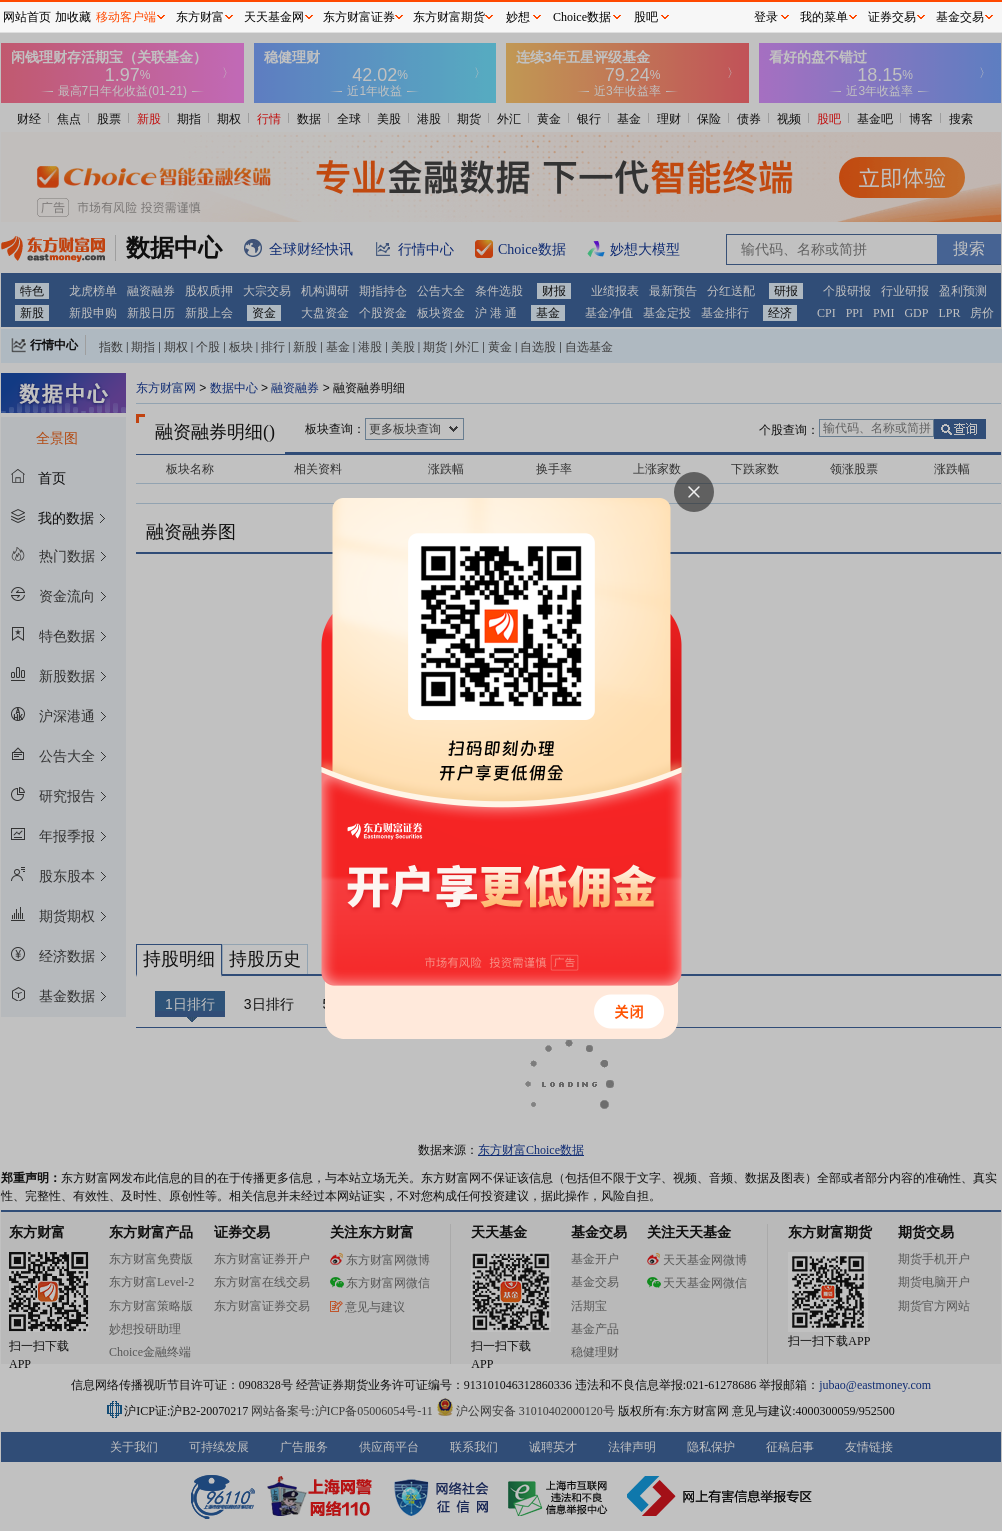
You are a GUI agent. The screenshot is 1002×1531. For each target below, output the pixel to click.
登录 (766, 17)
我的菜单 (824, 17)
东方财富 (200, 17)
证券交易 (892, 17)
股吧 (646, 17)
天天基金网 (274, 17)
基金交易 (960, 17)
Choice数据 (582, 17)
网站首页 (27, 17)
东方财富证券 (359, 17)
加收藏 (73, 17)
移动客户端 (126, 17)
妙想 (518, 17)
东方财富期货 (449, 17)
